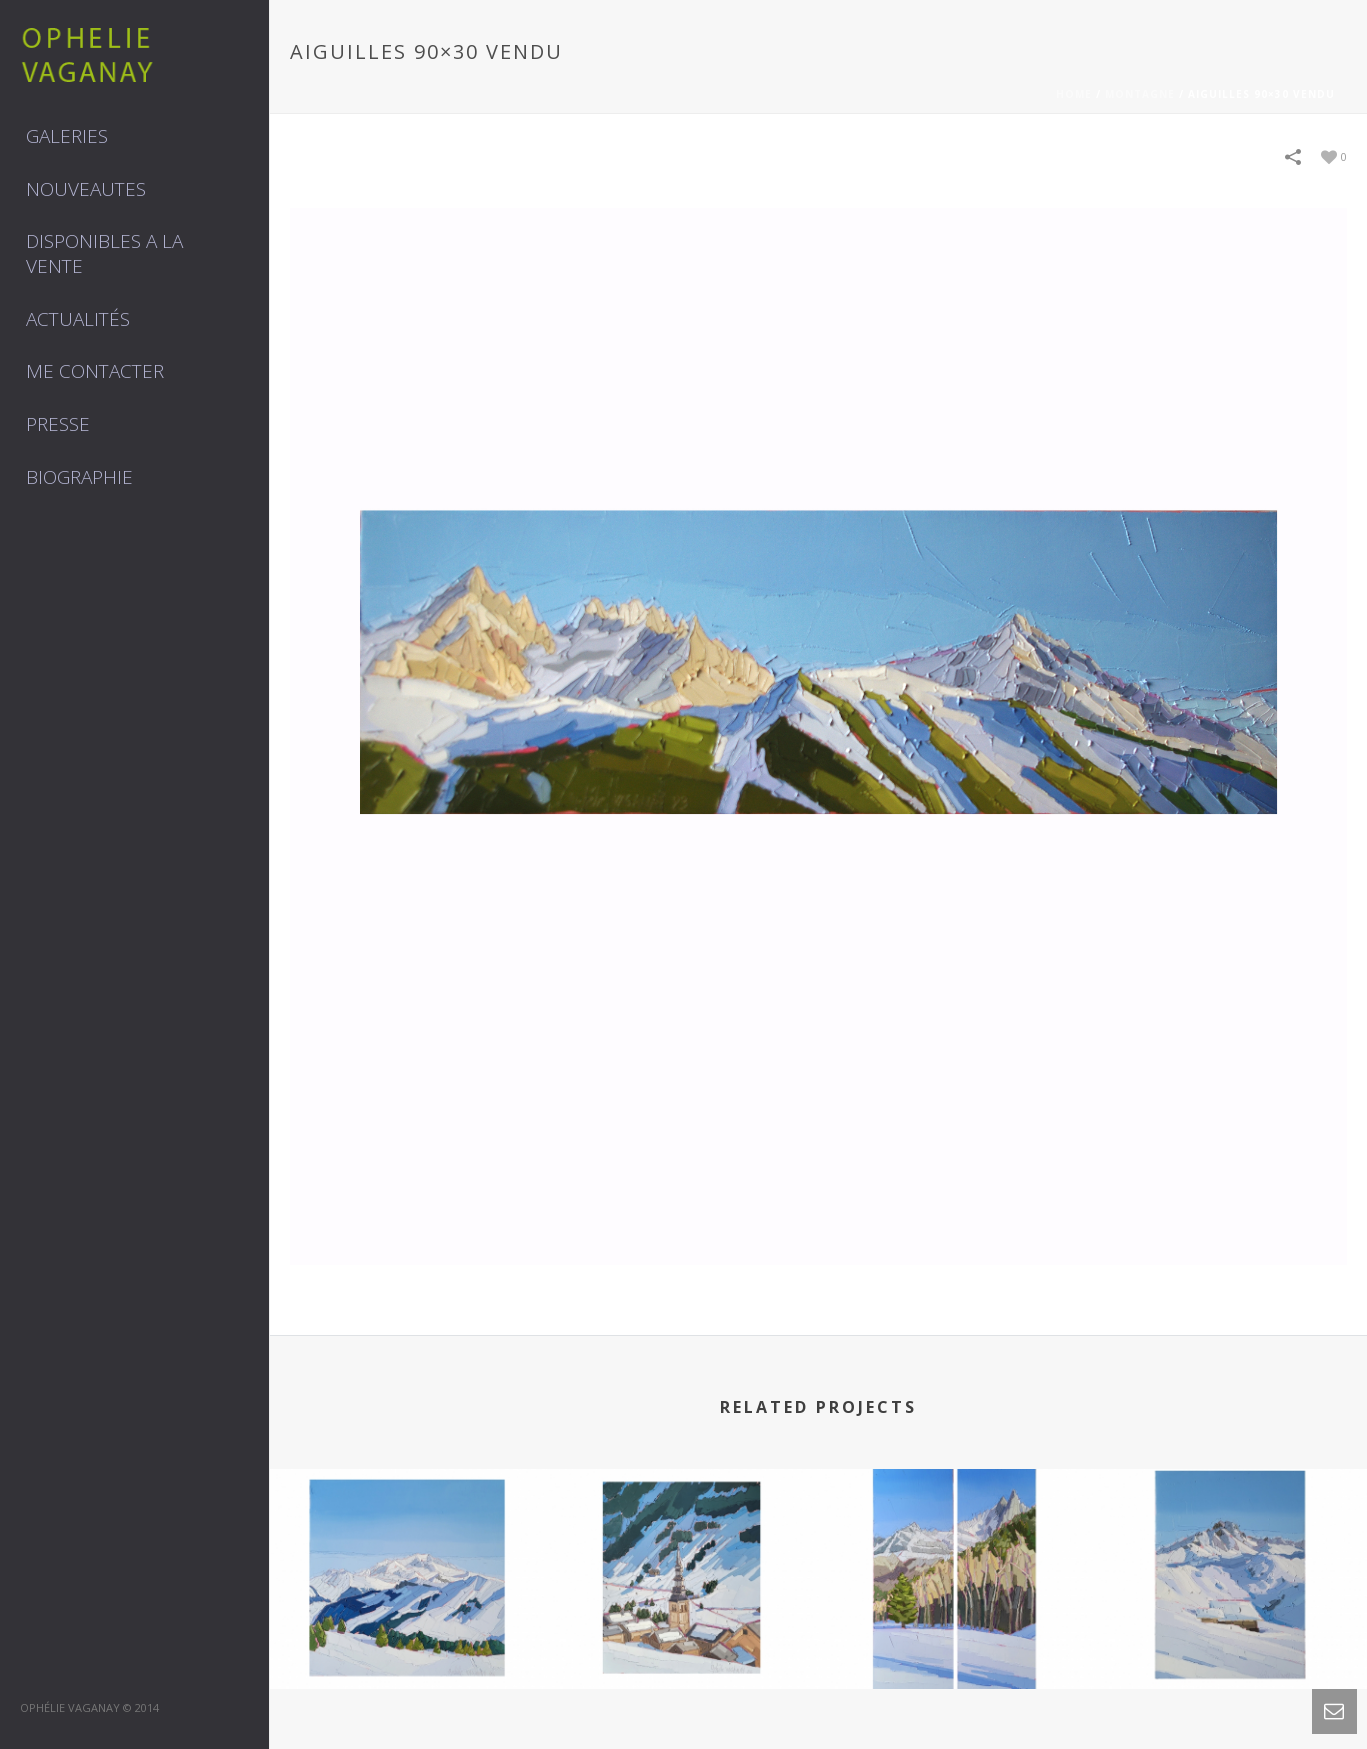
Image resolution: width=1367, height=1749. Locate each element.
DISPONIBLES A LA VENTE (104, 253)
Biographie (79, 477)
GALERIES (67, 136)
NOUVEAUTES (86, 189)
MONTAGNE (1140, 94)
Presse (58, 424)
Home (1074, 94)
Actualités (78, 319)
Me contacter (95, 371)
